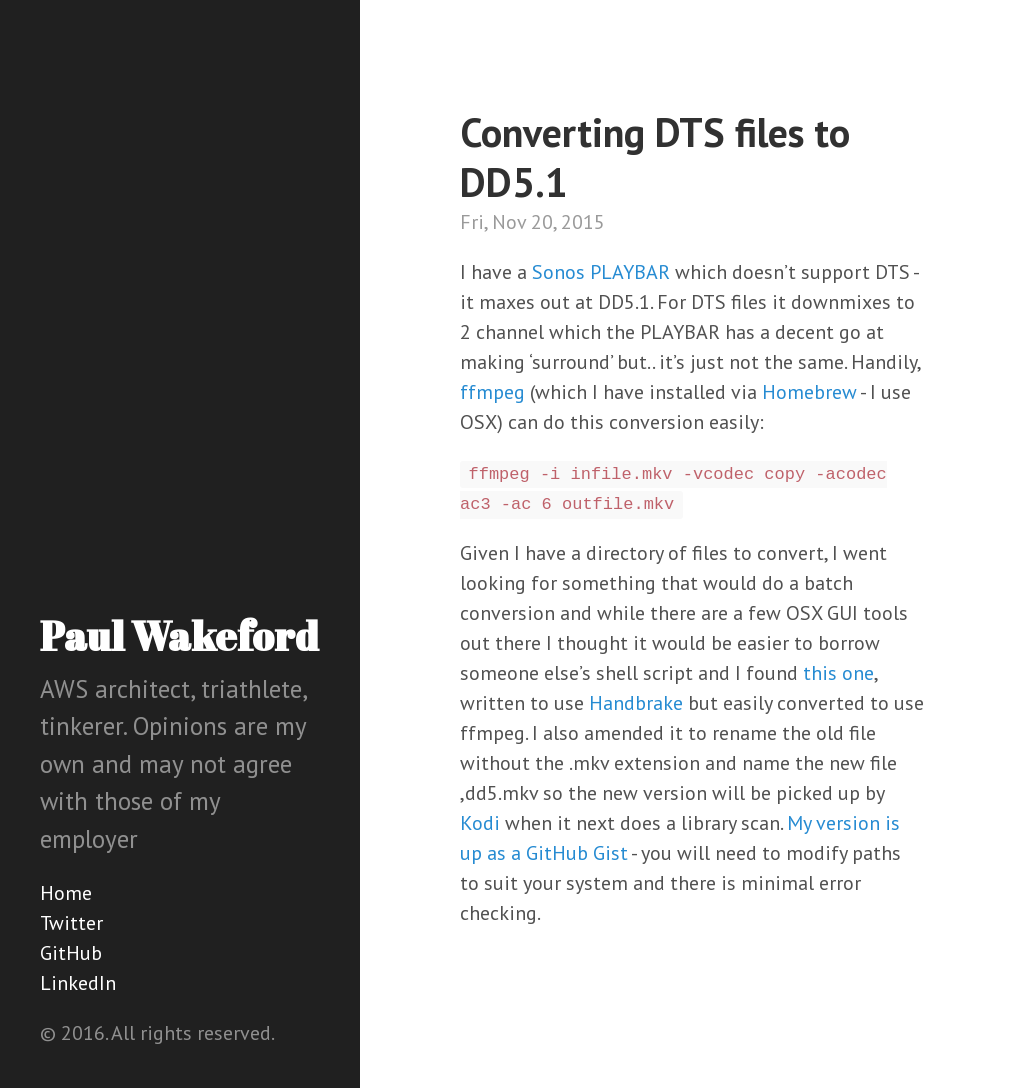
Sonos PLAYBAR (601, 272)
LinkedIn (78, 983)
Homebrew (809, 392)
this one (838, 673)
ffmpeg (492, 392)
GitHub (71, 953)
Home (66, 893)
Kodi (480, 823)
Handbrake (636, 703)
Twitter (71, 923)
